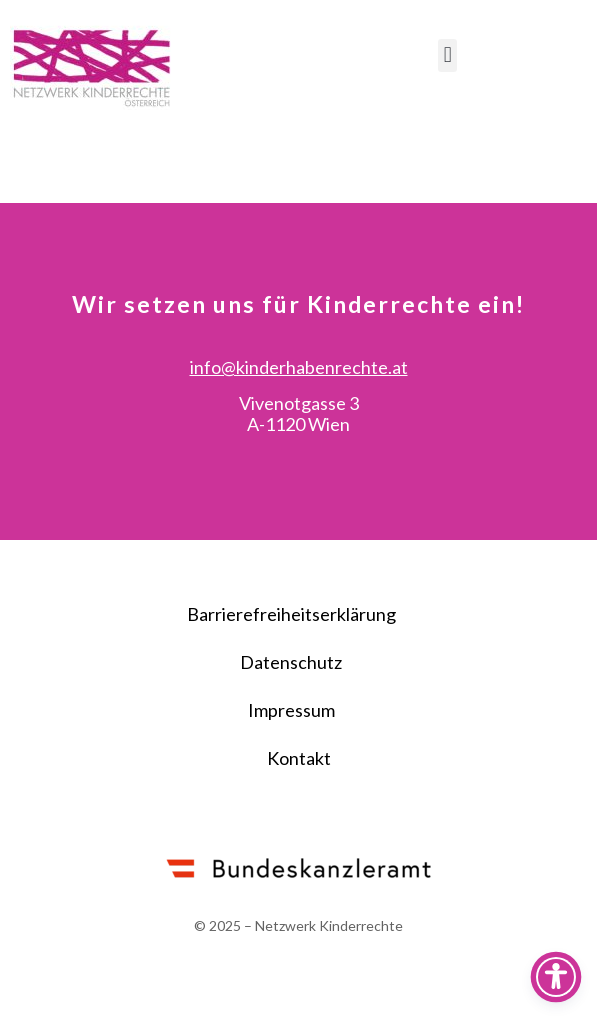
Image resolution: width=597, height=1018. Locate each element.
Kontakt (299, 815)
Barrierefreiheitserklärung (291, 671)
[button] (447, 55)
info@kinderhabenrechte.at (299, 424)
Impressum (291, 767)
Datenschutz (291, 719)
